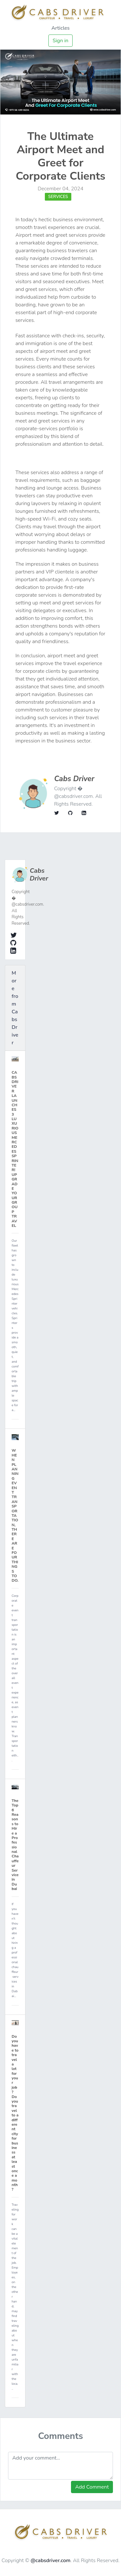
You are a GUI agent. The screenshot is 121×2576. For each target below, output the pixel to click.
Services (58, 197)
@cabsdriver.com (51, 2560)
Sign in (60, 40)
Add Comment (92, 2487)
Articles (60, 28)
